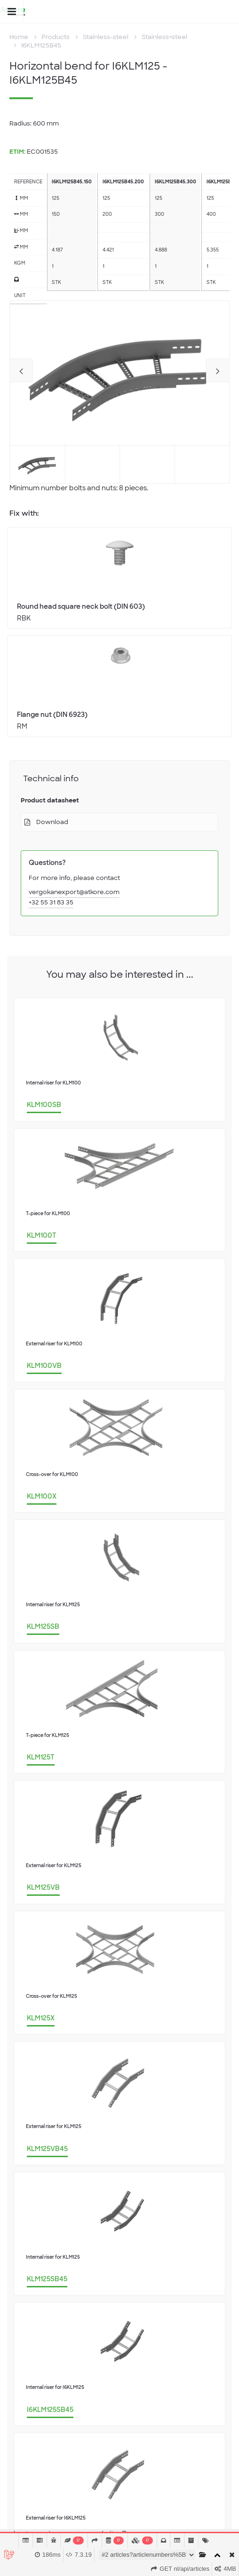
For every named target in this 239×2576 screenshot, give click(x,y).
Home (18, 37)
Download (52, 822)
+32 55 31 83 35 (51, 902)
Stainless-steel (105, 37)
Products (55, 37)
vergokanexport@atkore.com (74, 892)
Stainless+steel (164, 37)
